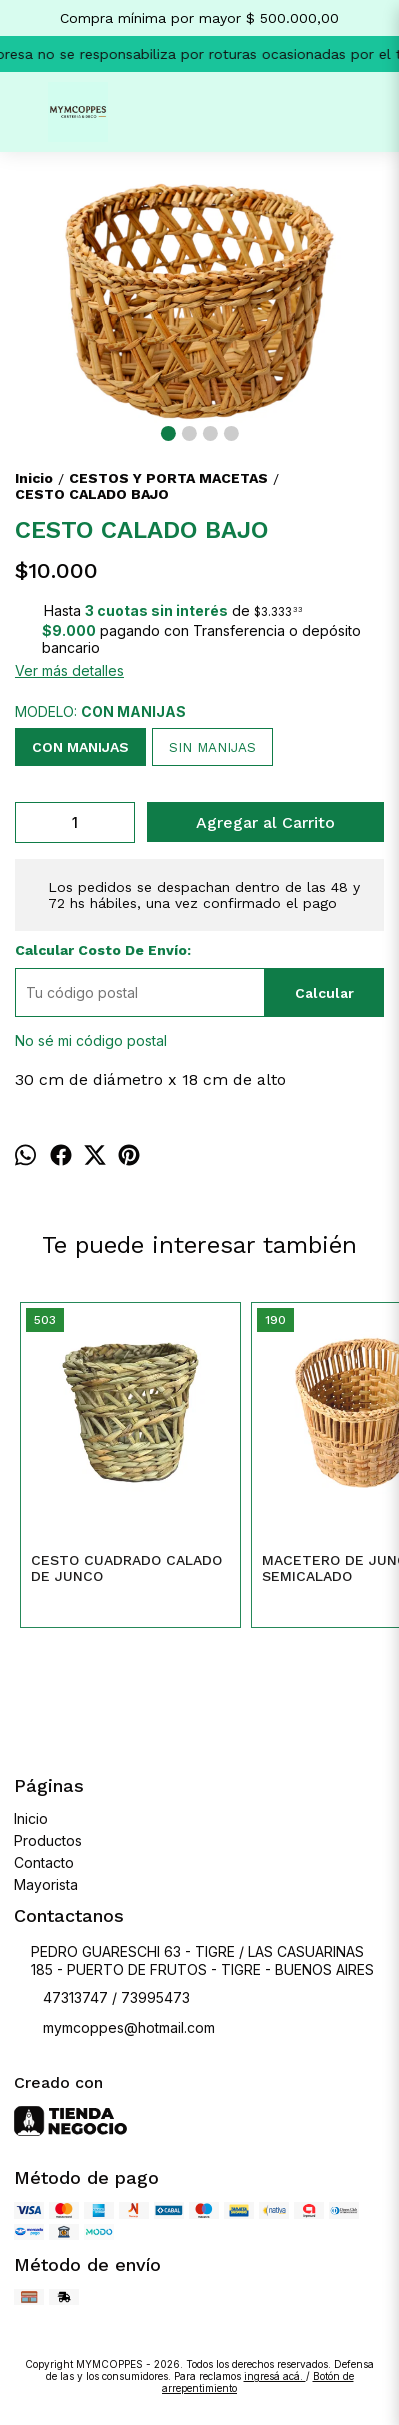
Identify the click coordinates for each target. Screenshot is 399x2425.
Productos (48, 1840)
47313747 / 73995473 (102, 1998)
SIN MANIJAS (212, 747)
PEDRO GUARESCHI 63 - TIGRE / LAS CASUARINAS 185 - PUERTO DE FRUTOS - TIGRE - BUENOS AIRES (194, 1961)
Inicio (31, 1818)
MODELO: (100, 711)
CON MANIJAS (80, 747)
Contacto (44, 1862)
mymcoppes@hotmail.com (114, 2028)
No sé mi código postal (91, 1040)
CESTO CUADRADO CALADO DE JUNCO (126, 1568)
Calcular (324, 993)
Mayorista (46, 1884)
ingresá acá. (275, 2376)
